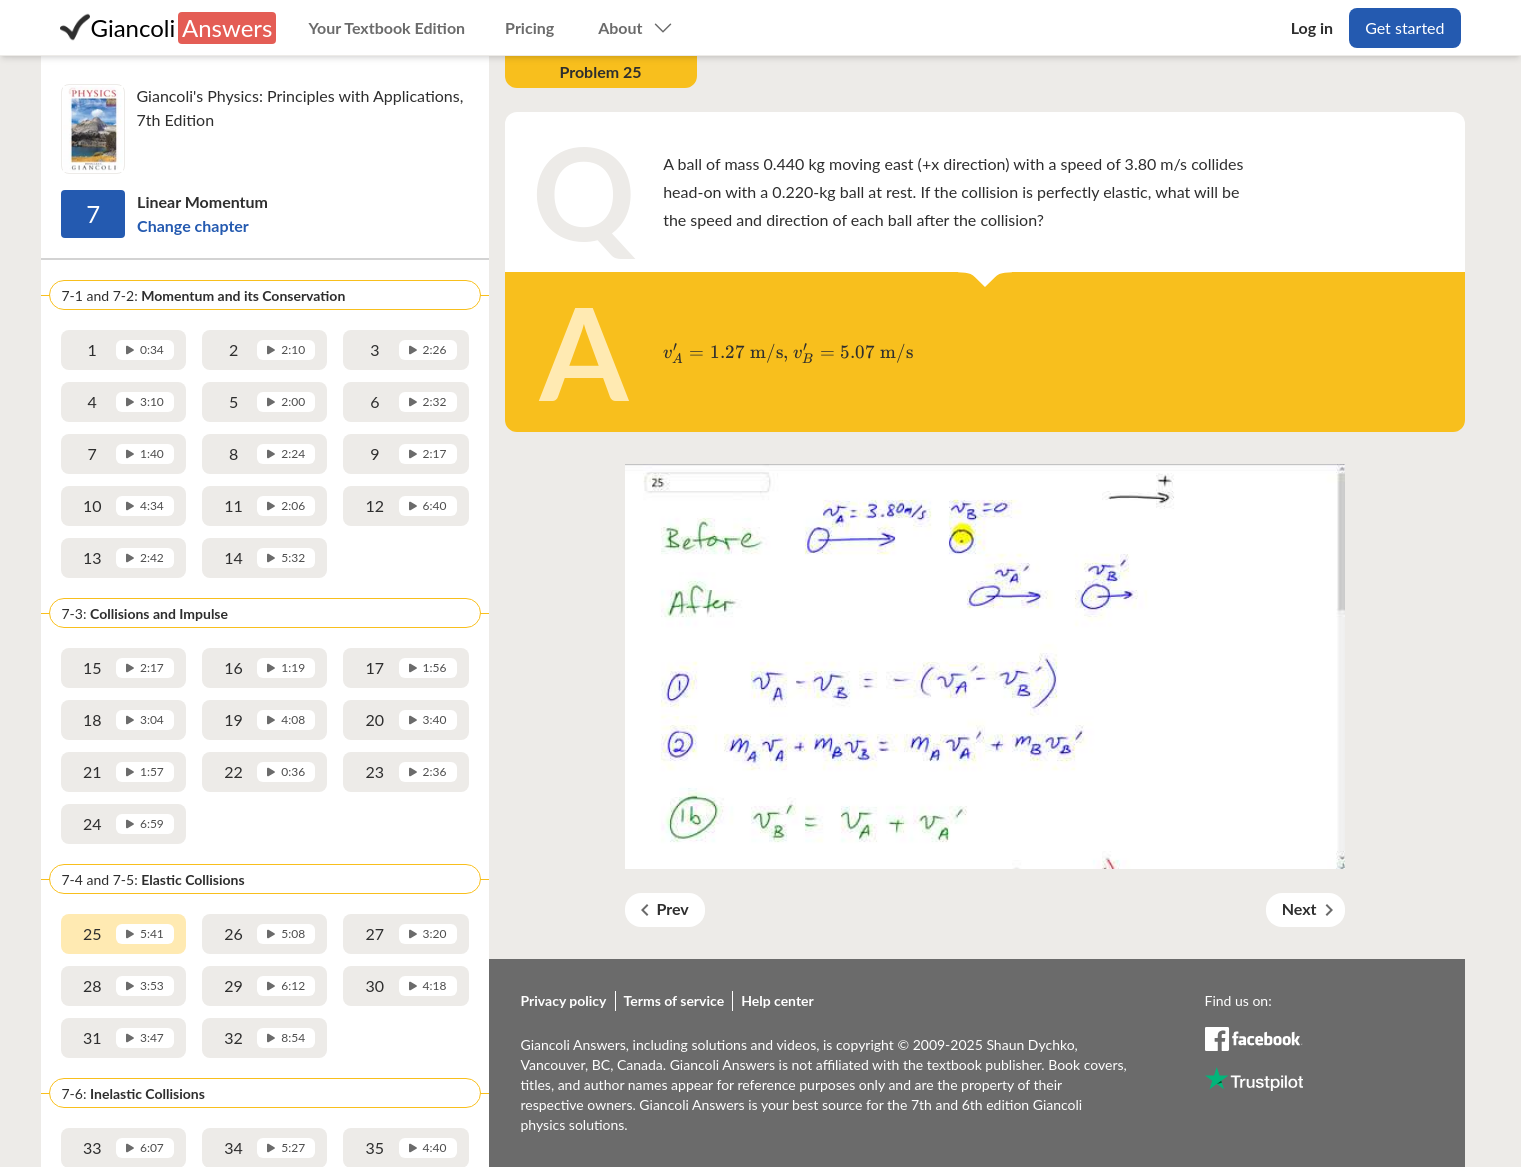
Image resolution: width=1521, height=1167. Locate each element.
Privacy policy (564, 1000)
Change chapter (193, 225)
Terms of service (674, 1000)
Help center (777, 1000)
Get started (1404, 27)
